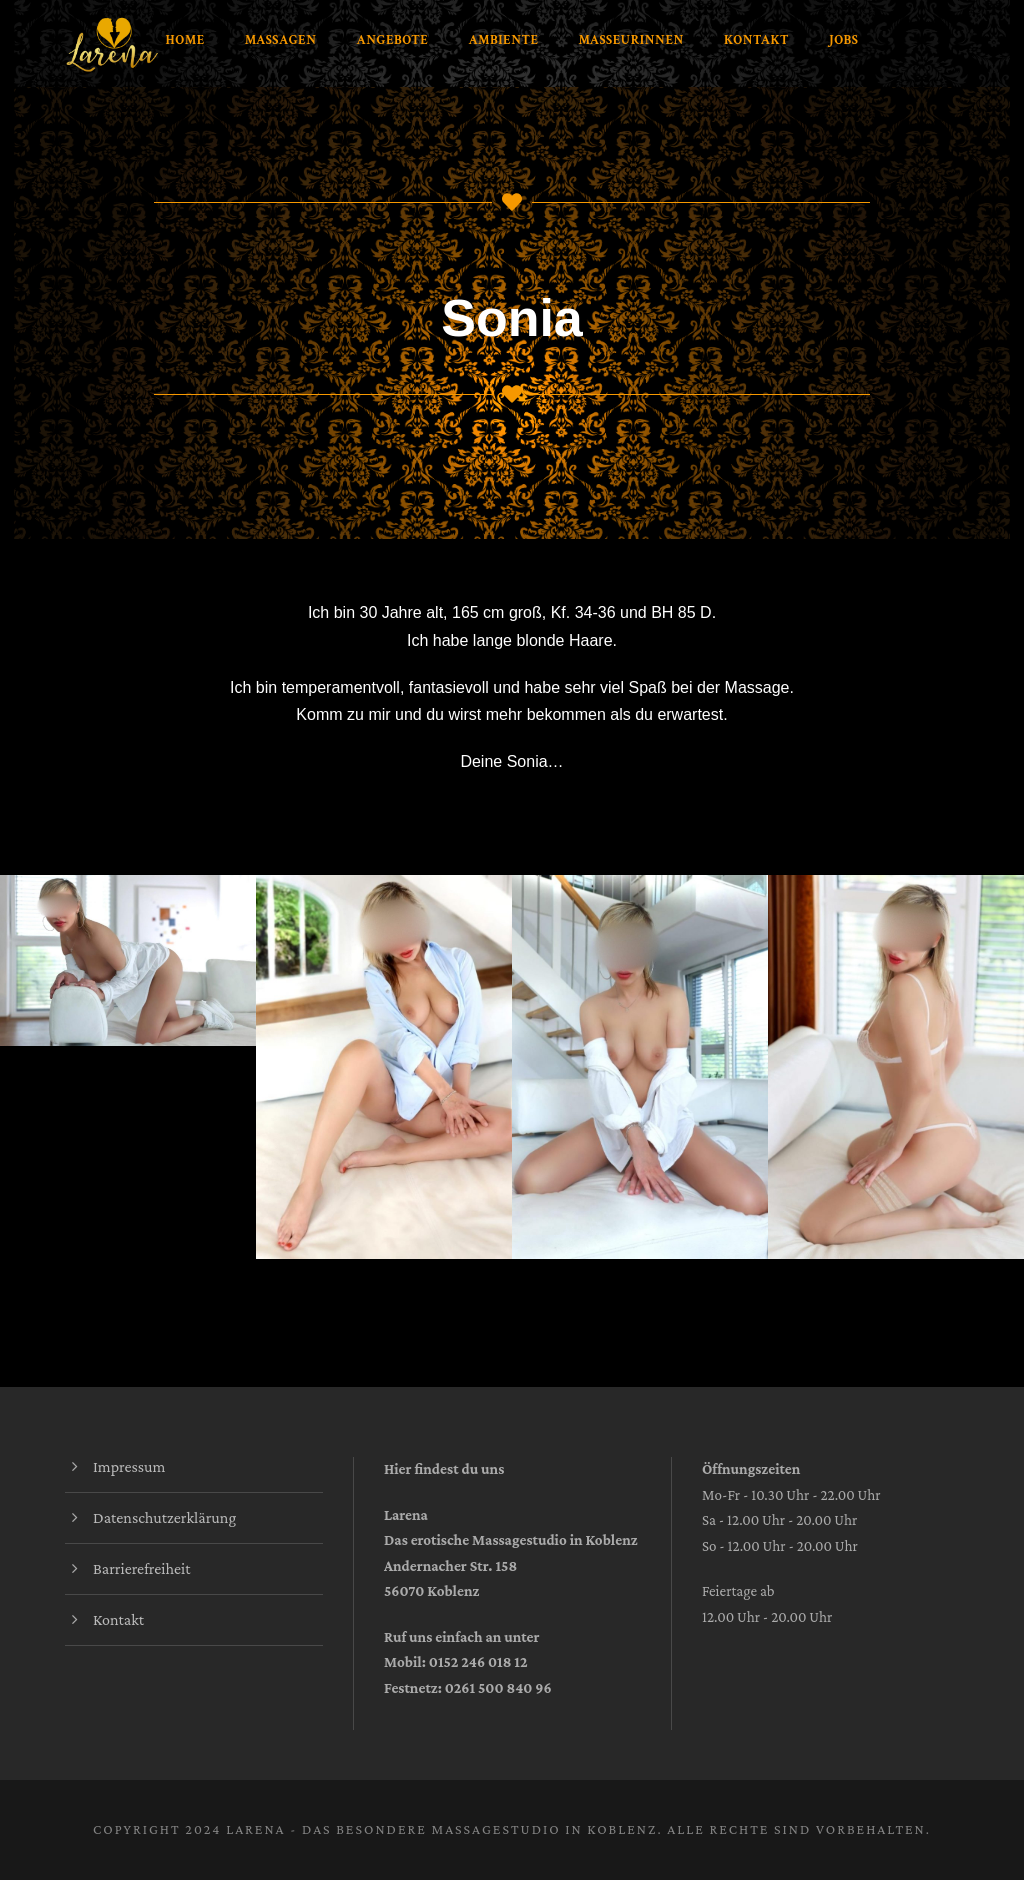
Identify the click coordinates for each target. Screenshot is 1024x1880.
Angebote (393, 40)
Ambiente (503, 40)
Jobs (843, 40)
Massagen (281, 40)
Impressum (129, 1466)
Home (185, 40)
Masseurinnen (631, 40)
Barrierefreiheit (142, 1568)
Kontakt (756, 40)
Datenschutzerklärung (164, 1517)
